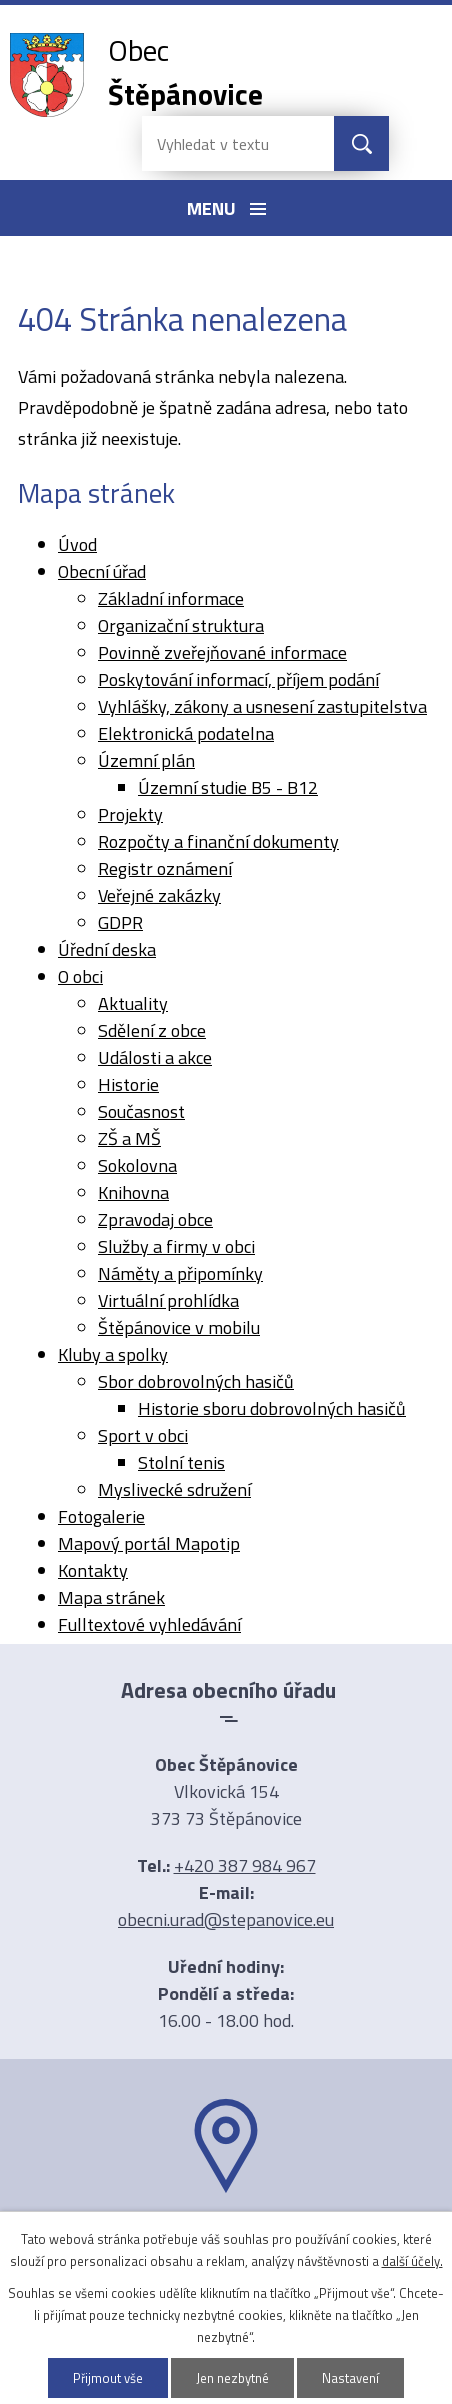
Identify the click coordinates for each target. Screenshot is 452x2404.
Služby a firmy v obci (176, 1246)
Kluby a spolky (113, 1354)
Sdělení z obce (152, 1030)
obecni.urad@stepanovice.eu (226, 1919)
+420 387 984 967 (245, 1865)
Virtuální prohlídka (168, 1300)
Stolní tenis (181, 1462)
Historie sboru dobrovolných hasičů (272, 1408)
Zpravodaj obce (155, 1219)
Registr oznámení (165, 868)
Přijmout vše (108, 2378)
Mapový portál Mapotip (149, 1543)
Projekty (130, 814)
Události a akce (155, 1057)
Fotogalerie (101, 1516)
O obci (80, 976)
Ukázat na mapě (226, 2232)
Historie (128, 1084)
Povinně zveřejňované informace (222, 652)
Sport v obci (143, 1435)
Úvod (77, 544)
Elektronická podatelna (186, 733)
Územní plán (146, 760)
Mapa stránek (111, 1597)
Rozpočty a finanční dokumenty (218, 841)
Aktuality (133, 1003)
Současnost (141, 1111)
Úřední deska (107, 949)
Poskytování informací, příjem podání (238, 679)
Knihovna (133, 1192)
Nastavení (351, 2378)
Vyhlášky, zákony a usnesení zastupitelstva (262, 706)
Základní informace (171, 598)
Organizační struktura (181, 625)
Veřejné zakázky (159, 895)
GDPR (120, 922)
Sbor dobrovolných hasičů (196, 1381)
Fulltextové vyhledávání (149, 1624)
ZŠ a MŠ (129, 1138)
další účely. (412, 2261)
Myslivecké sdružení (174, 1489)
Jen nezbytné (233, 2378)
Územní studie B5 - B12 (228, 787)
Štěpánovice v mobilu (179, 1327)
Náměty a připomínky (180, 1273)
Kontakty (93, 1570)
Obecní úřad (102, 571)
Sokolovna (137, 1165)
